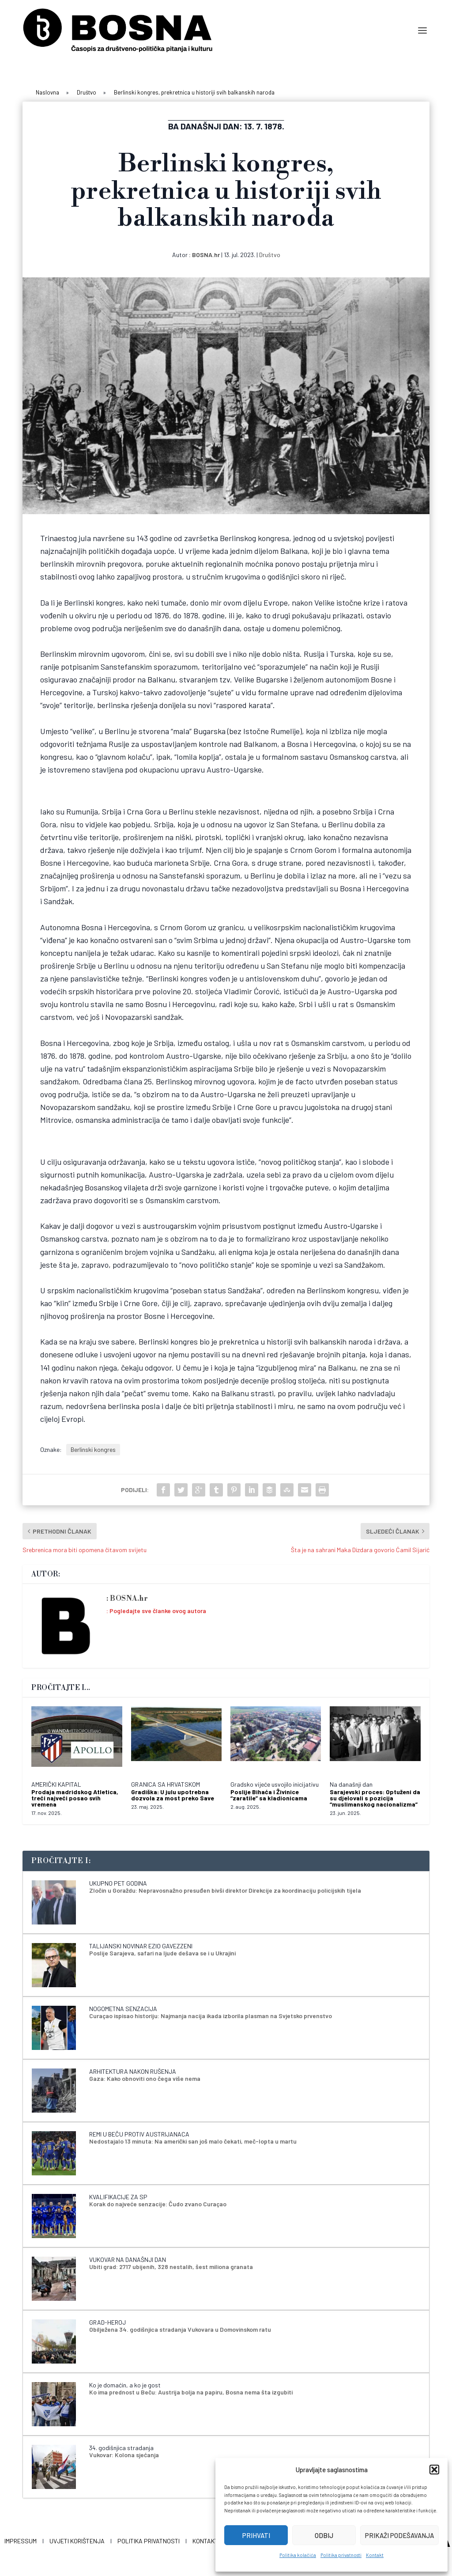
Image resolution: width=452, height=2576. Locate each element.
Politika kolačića (297, 2555)
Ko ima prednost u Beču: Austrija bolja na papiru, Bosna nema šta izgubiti (191, 2390)
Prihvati (256, 2535)
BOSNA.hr (206, 253)
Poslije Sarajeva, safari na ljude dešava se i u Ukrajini (162, 1951)
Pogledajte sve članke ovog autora (157, 1609)
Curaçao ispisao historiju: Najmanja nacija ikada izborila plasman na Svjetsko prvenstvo (210, 2014)
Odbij (324, 2535)
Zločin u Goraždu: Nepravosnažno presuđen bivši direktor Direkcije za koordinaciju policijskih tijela (225, 1888)
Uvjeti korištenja (77, 2539)
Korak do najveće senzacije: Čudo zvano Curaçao (157, 2202)
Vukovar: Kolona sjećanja (124, 2453)
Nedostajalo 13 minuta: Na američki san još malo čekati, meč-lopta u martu (193, 2139)
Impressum (20, 2539)
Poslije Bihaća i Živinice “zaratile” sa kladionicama (268, 1793)
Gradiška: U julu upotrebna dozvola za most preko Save (172, 1793)
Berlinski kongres (93, 1447)
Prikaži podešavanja (399, 2535)
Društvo (269, 253)
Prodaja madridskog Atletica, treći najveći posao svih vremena (74, 1796)
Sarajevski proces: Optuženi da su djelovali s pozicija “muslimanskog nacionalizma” (375, 1796)
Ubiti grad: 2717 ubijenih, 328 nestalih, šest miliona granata (171, 2265)
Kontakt (375, 2555)
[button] (434, 2469)
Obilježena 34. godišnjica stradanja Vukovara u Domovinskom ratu (180, 2327)
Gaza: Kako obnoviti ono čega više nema (144, 2076)
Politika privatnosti (341, 2555)
